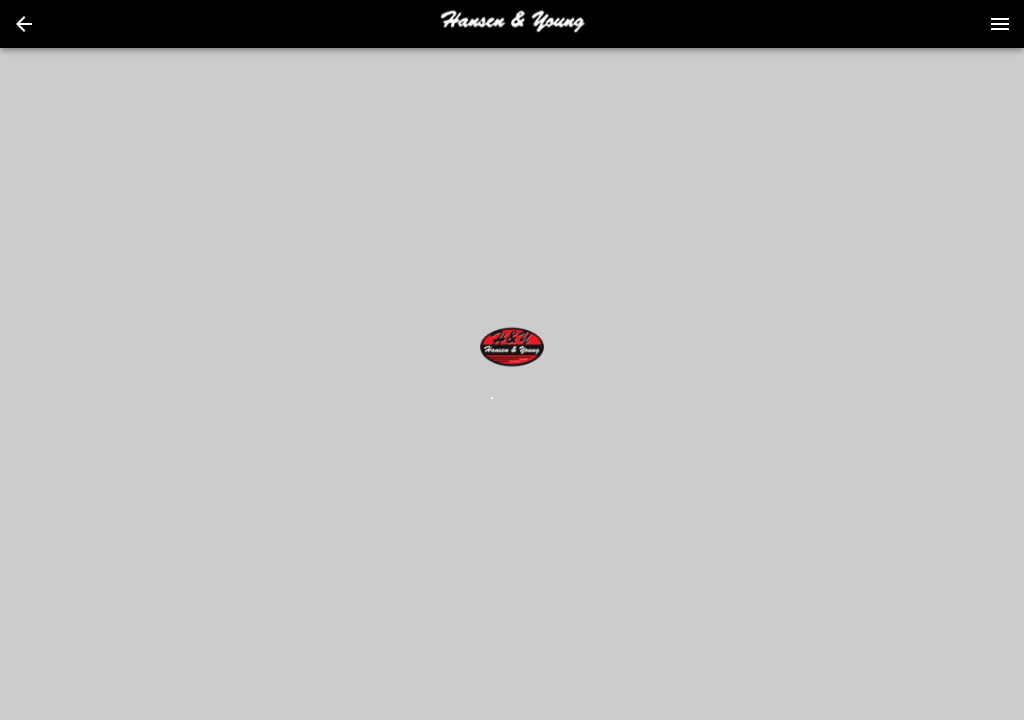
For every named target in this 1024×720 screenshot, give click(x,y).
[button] (24, 24)
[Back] (24, 24)
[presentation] (512, 24)
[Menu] (1000, 24)
